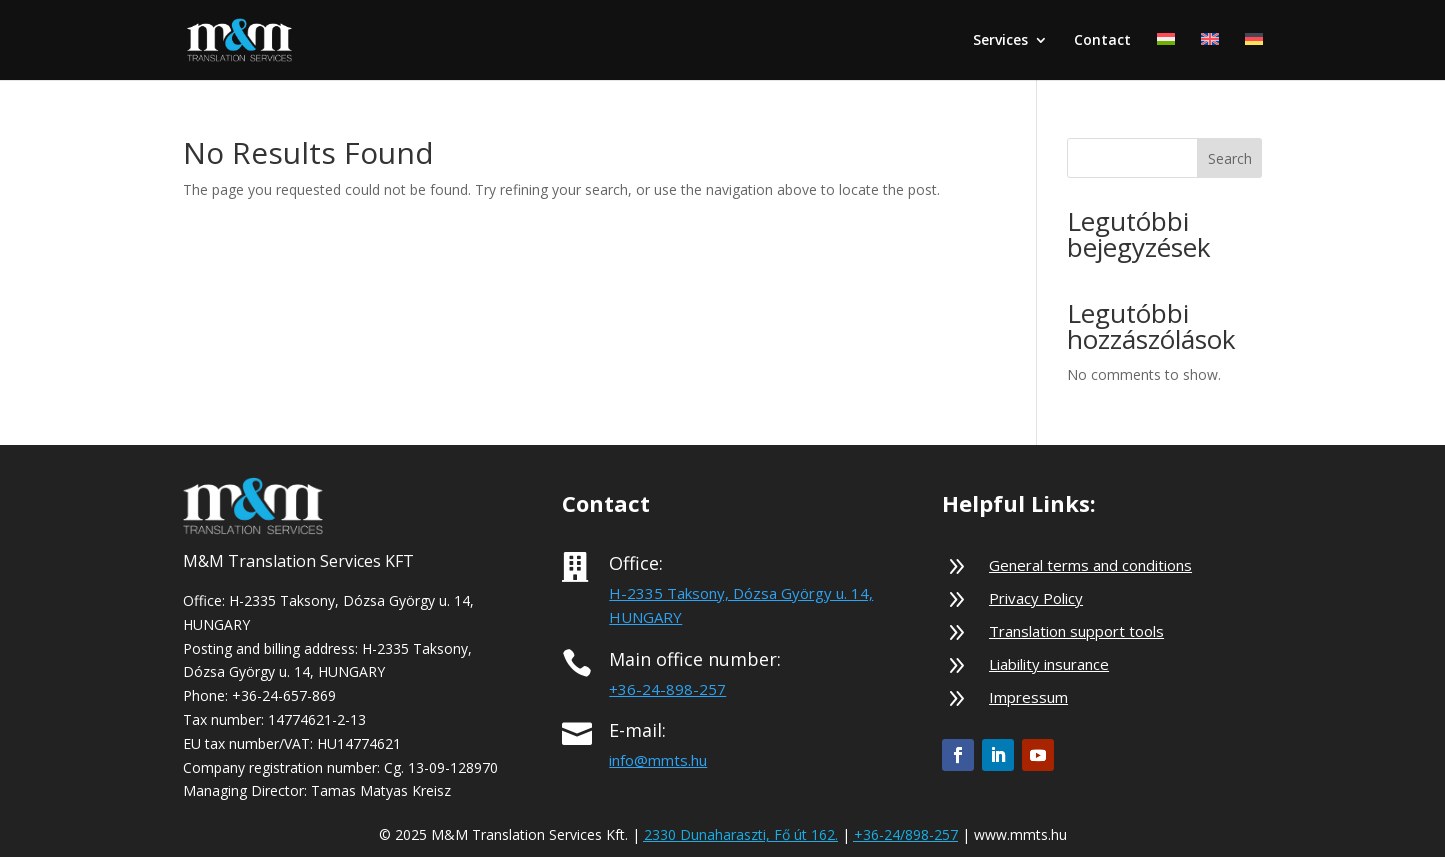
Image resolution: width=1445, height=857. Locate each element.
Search (1230, 158)
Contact (1102, 41)
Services (1000, 41)
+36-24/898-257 (906, 834)
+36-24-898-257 (667, 689)
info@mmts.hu (658, 760)
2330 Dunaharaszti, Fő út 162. (741, 834)
